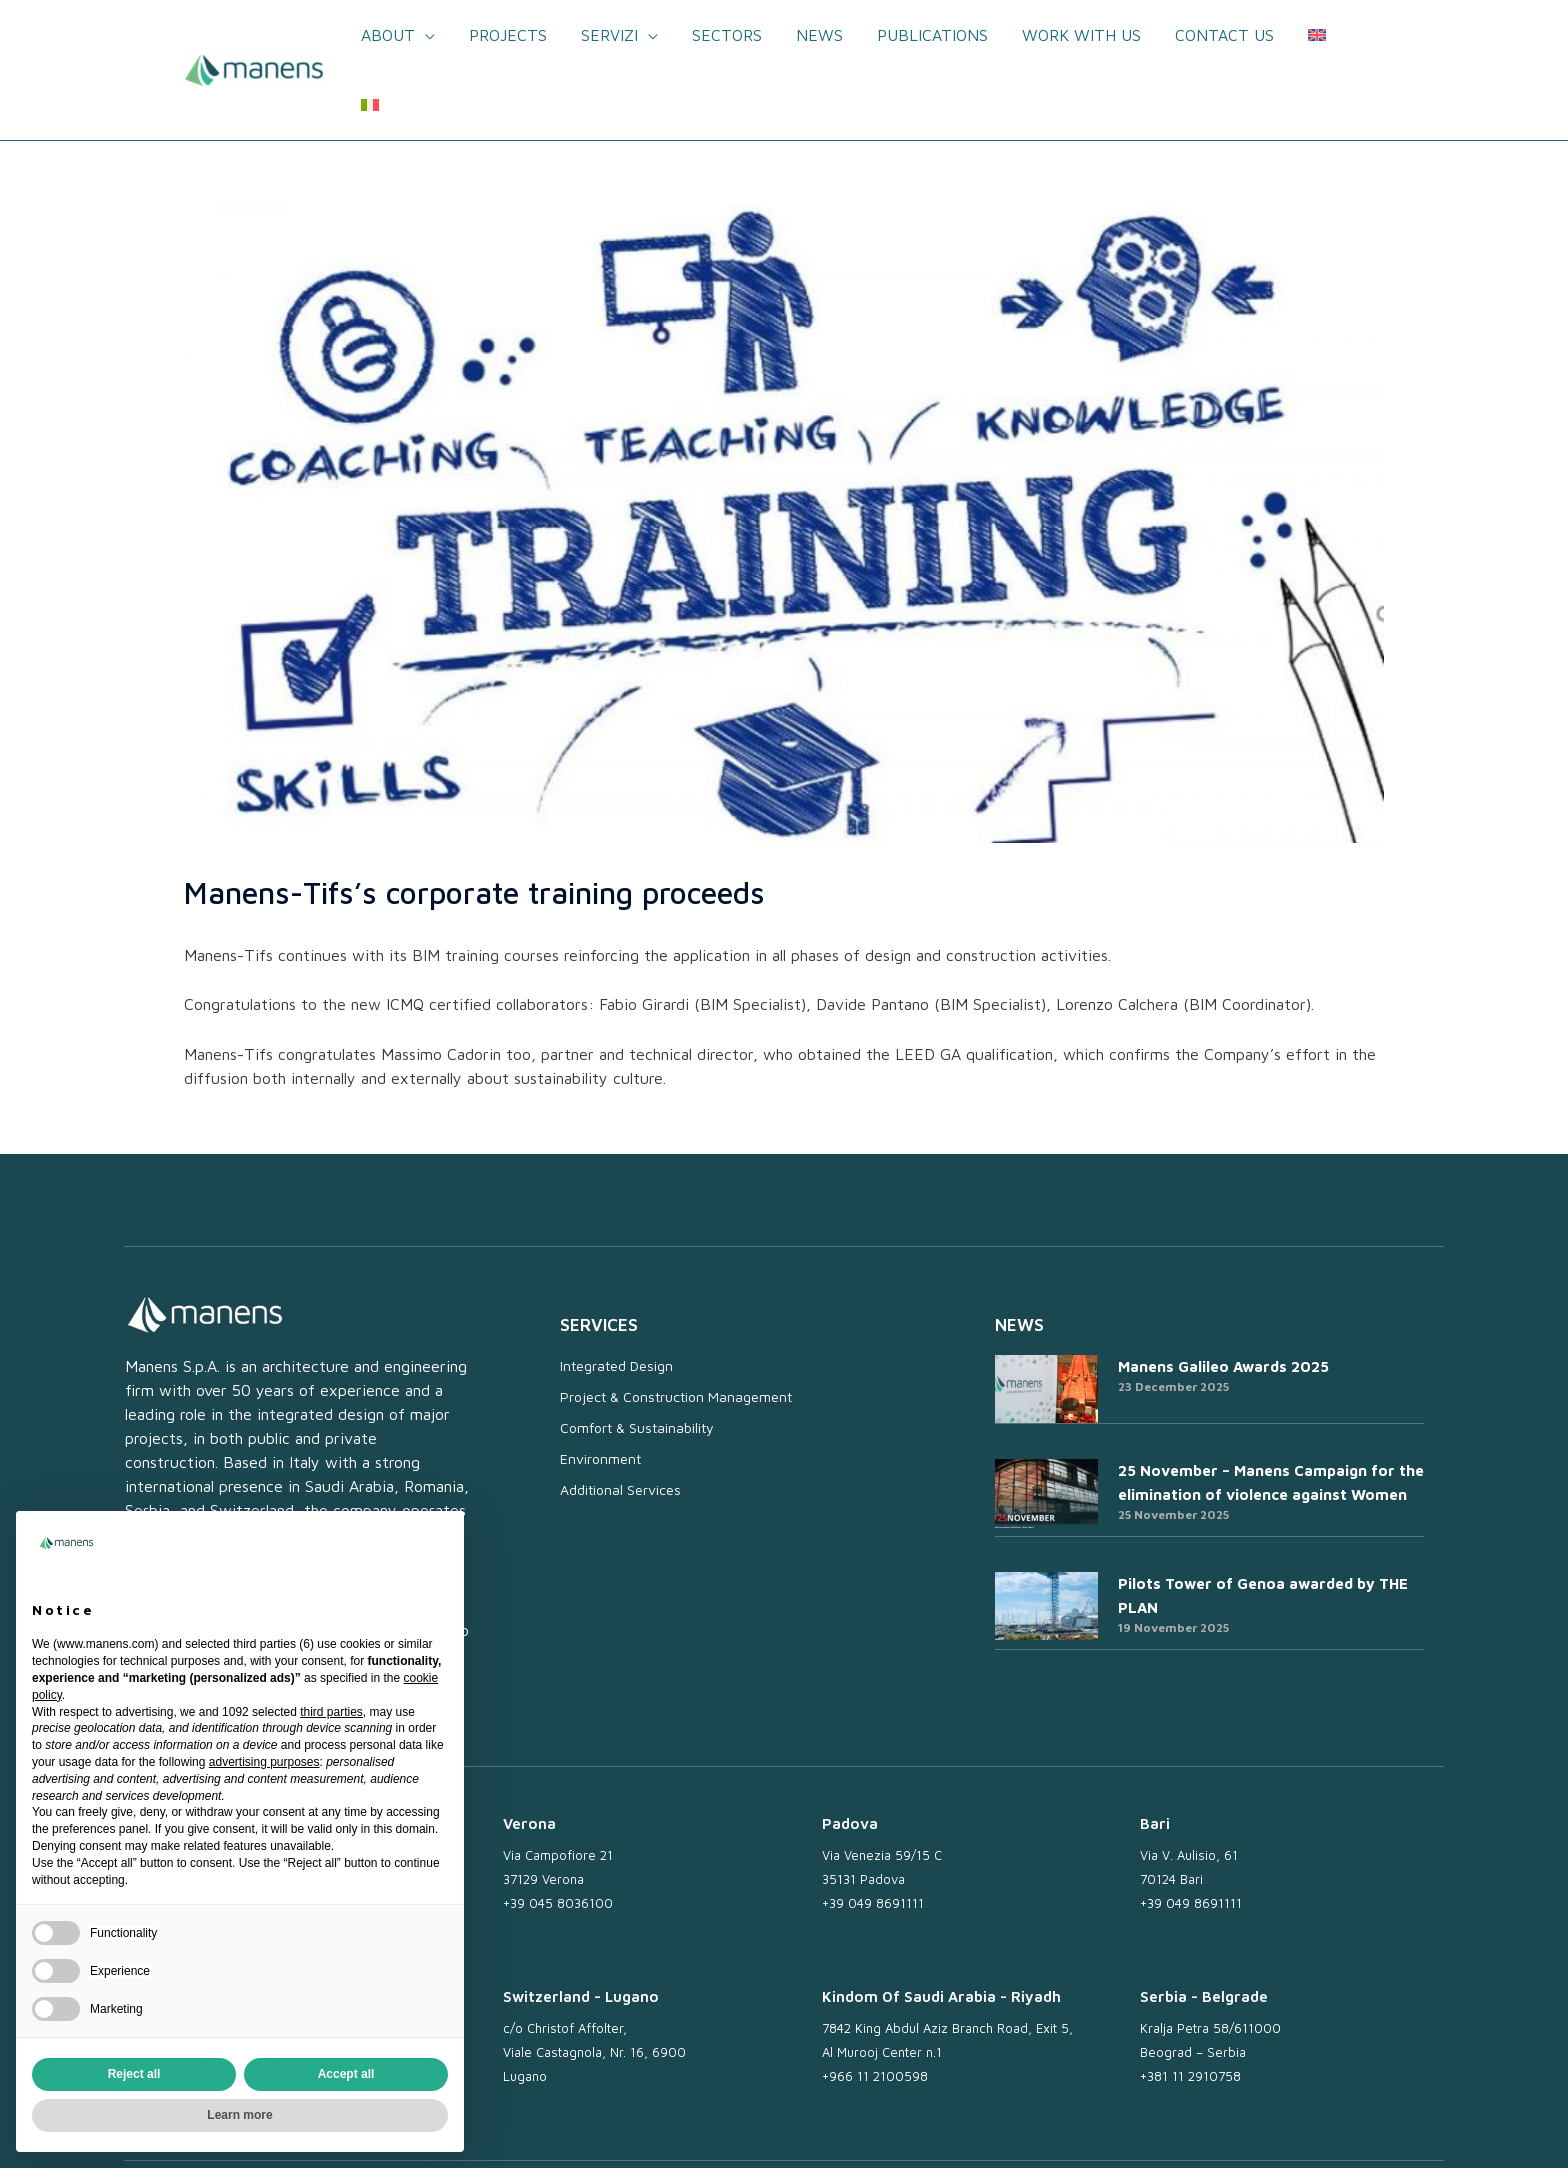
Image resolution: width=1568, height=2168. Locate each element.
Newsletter (899, 2130)
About (396, 35)
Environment (600, 1388)
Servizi (613, 35)
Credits (1409, 2130)
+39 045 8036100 (558, 1833)
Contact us (1218, 35)
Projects (514, 35)
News (819, 35)
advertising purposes (264, 1762)
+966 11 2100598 (875, 2006)
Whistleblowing (1318, 2130)
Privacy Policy (1100, 2130)
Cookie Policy (1207, 2130)
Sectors (729, 35)
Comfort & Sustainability (637, 1357)
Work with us (1077, 35)
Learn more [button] (239, 2115)
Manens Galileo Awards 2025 (1223, 1296)
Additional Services (620, 1419)
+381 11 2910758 (1190, 2006)
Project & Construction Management (676, 1326)
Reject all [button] (134, 2074)
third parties (331, 1712)
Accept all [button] (346, 2074)
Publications (930, 35)
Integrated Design (616, 1295)
